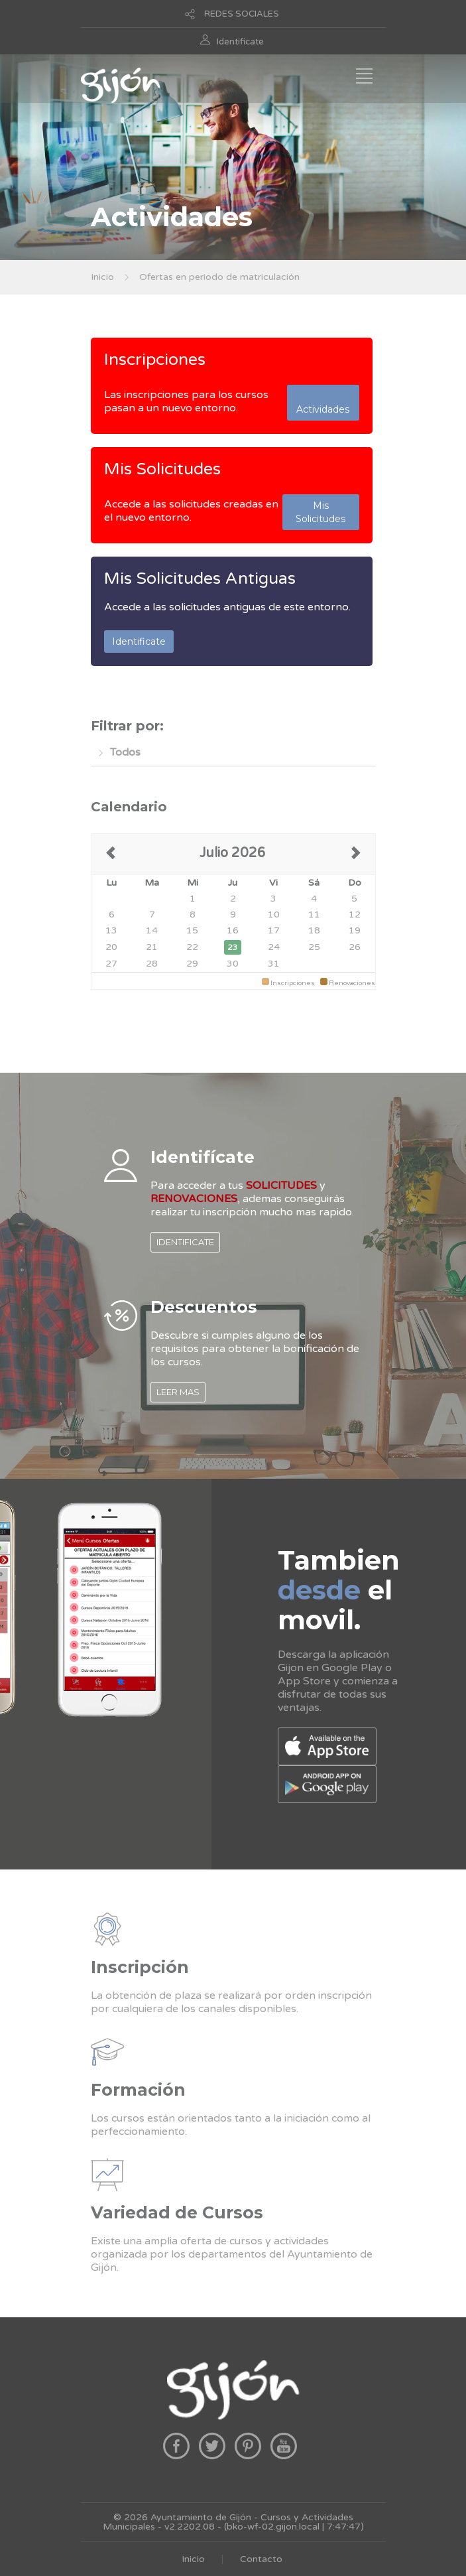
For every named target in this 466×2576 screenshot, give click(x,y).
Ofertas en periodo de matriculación (219, 277)
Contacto (261, 2559)
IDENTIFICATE (185, 1242)
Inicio (102, 277)
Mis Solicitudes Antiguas (200, 578)
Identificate (240, 41)
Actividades (322, 402)
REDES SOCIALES (241, 14)
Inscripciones (154, 360)
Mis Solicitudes (162, 469)
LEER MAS (178, 1392)
